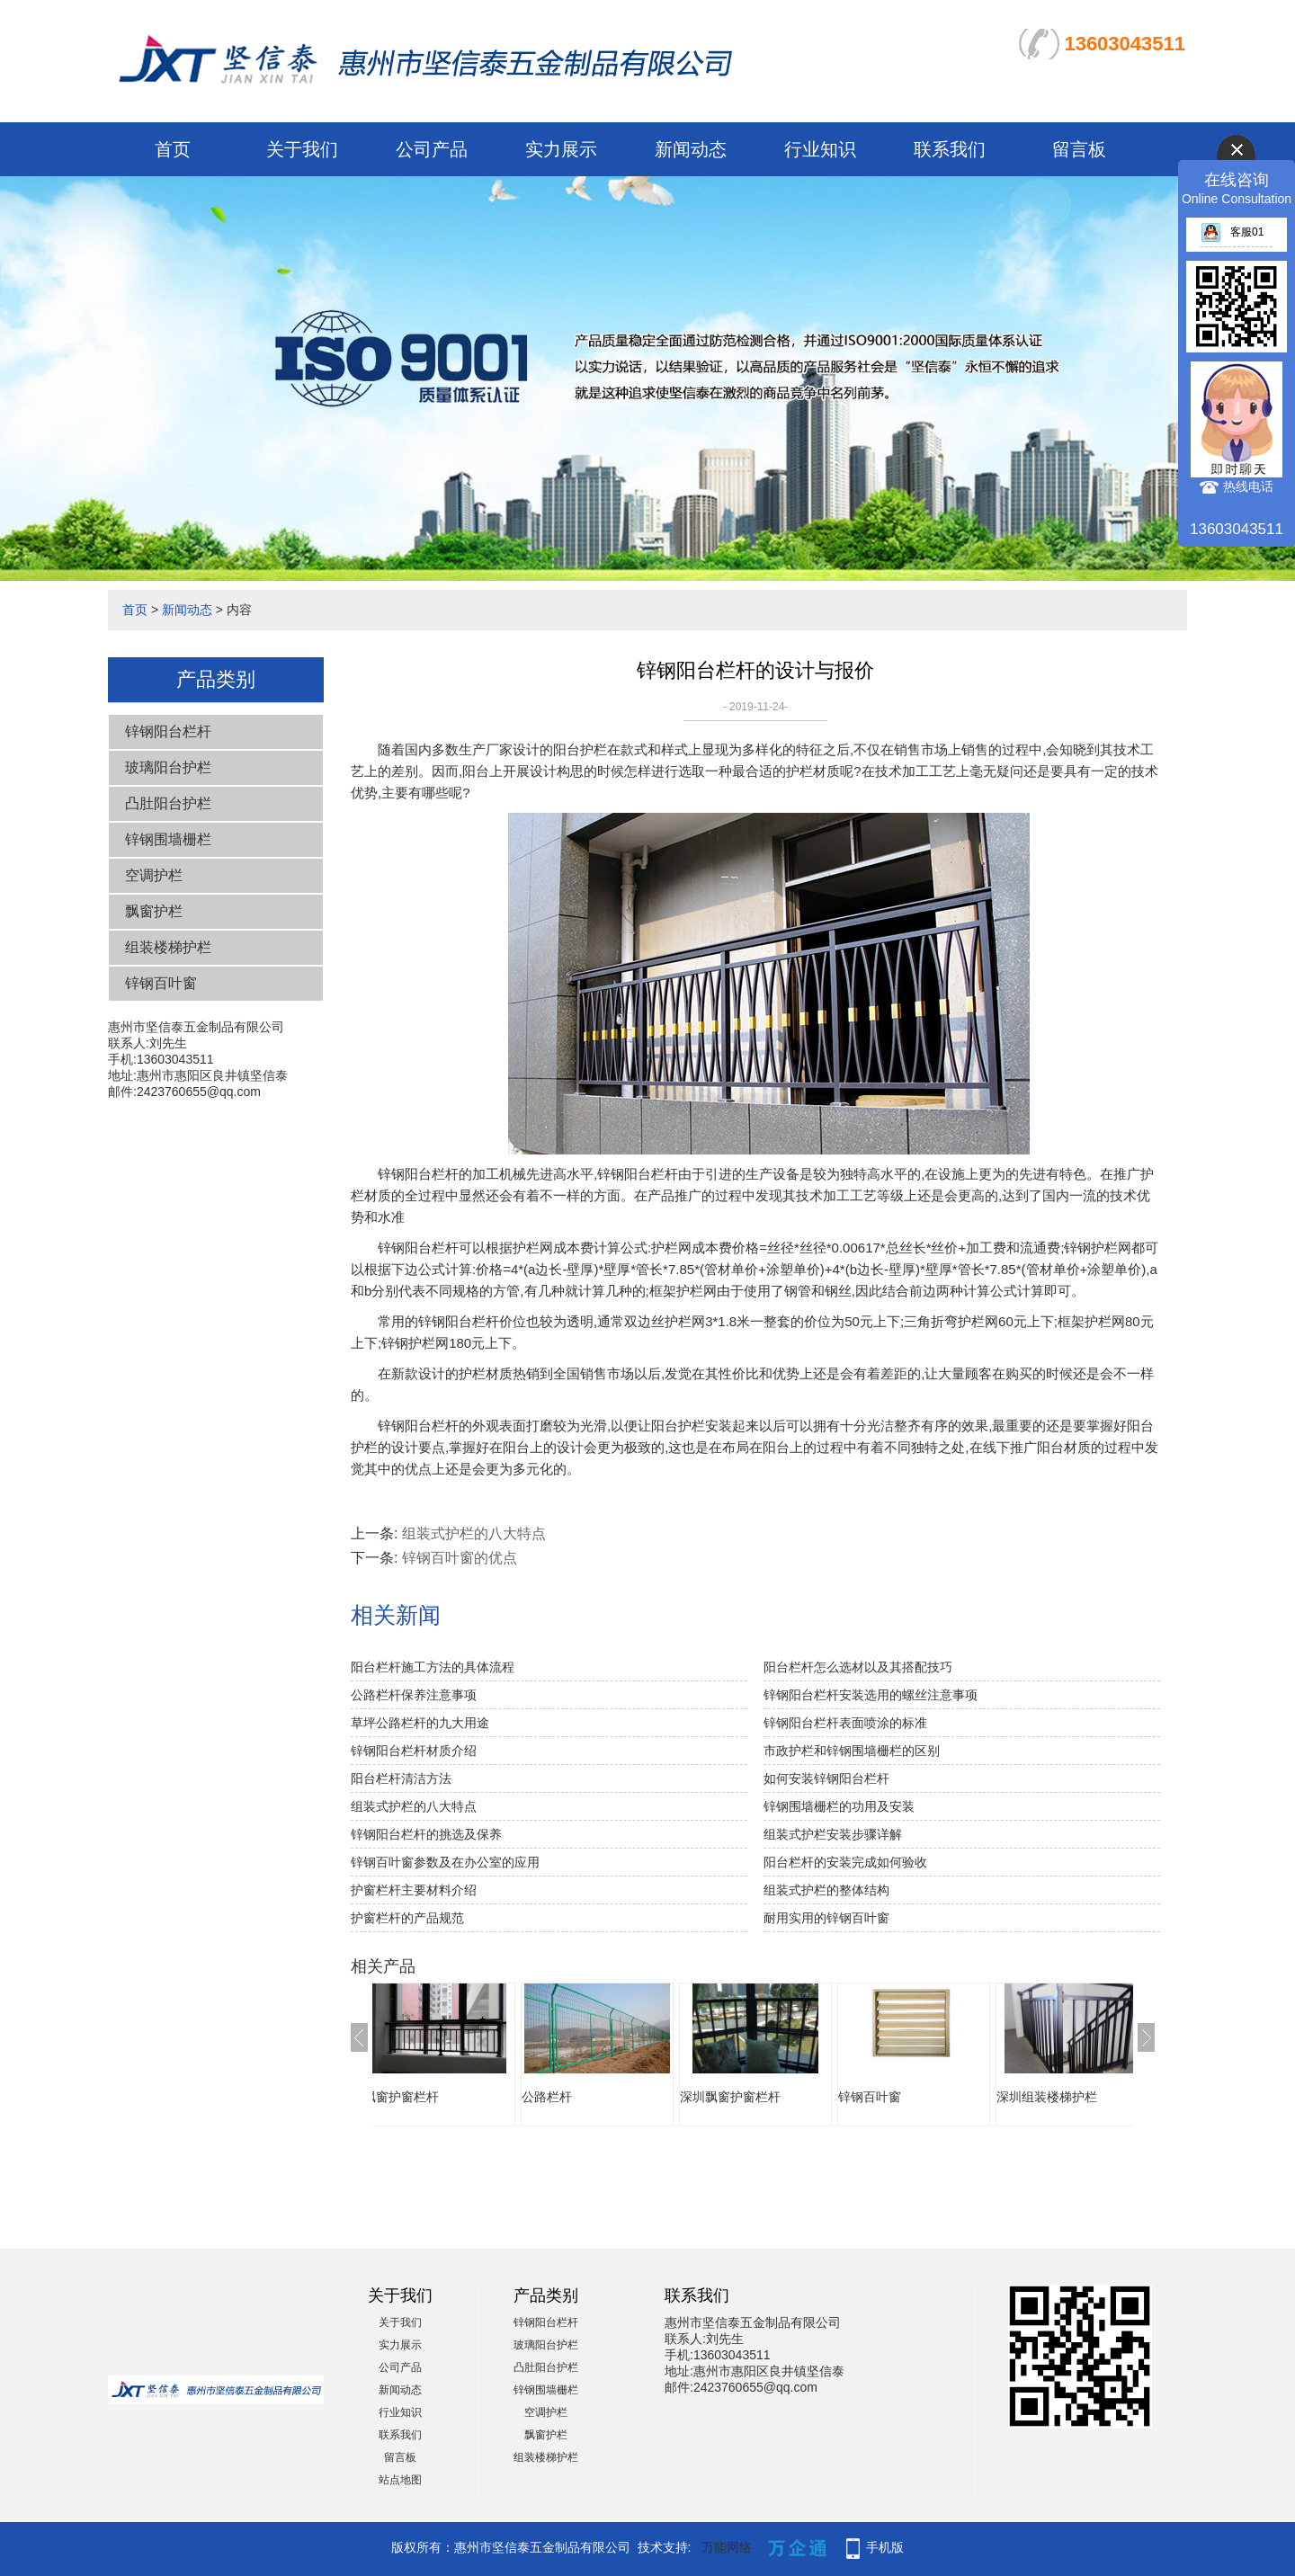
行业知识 (820, 149)
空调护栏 (154, 875)
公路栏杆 (574, 2097)
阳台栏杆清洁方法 (401, 1778)
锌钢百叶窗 (161, 983)
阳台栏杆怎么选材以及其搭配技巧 (858, 1667)
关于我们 (302, 149)
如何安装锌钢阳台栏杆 (826, 1778)
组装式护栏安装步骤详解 (833, 1834)
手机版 (885, 2547)
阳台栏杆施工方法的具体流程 (432, 1667)
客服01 (1232, 232)
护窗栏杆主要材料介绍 (414, 1890)
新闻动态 (691, 149)
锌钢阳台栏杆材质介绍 (414, 1750)
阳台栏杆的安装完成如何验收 (845, 1862)
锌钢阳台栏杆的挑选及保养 (426, 1834)
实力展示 (561, 149)
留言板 (1079, 149)
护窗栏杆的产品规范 (407, 1918)
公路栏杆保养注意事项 (414, 1695)
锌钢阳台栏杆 (168, 731)
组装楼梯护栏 (168, 947)
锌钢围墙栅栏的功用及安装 (839, 1806)
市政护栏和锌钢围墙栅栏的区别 (852, 1750)
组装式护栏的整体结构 (826, 1890)
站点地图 (400, 2479)
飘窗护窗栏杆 (428, 2097)
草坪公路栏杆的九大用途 (420, 1723)
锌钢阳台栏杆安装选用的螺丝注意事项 (871, 1695)
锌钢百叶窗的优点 (459, 1557)
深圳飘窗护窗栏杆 (757, 2097)
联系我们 (950, 149)
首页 (173, 149)
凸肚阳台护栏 (168, 803)
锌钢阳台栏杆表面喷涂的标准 (845, 1723)
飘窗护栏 (154, 911)
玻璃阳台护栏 (168, 767)
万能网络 (726, 2547)
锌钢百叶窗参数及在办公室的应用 (445, 1862)
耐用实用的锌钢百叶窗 (826, 1918)
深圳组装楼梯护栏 (1073, 2097)
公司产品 (432, 149)
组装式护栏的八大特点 (474, 1533)
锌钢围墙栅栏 (168, 839)
